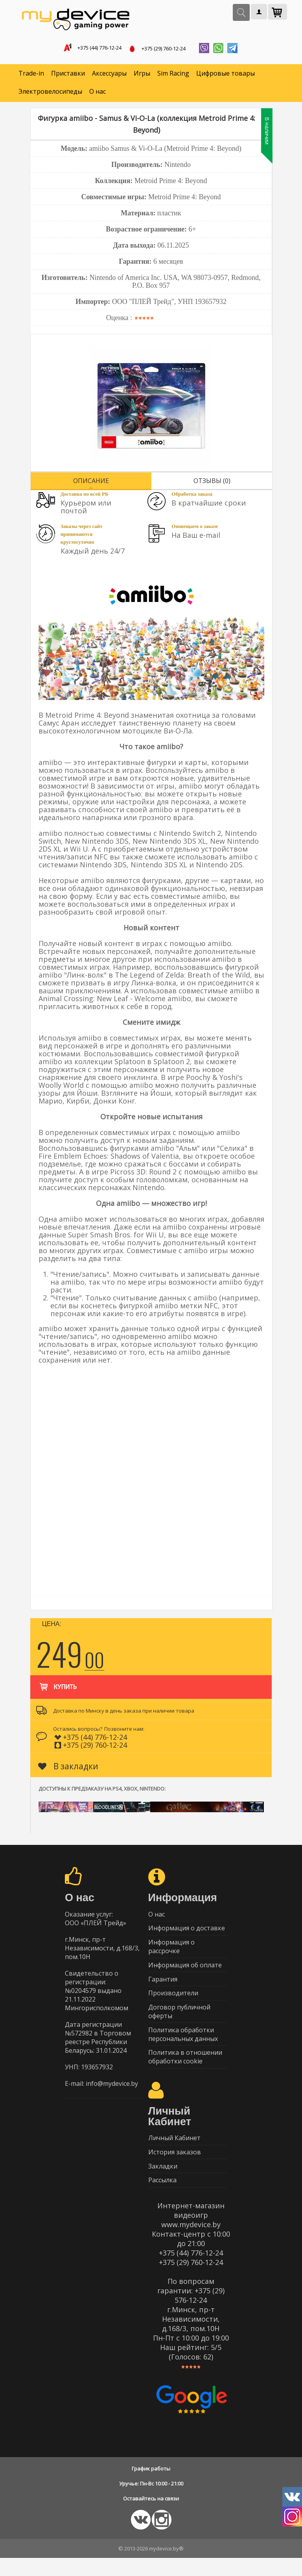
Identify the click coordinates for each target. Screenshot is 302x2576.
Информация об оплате (185, 1971)
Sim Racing (173, 74)
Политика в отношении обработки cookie (185, 2069)
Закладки (162, 2182)
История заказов (174, 2167)
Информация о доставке (186, 1931)
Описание (91, 482)
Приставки (68, 74)
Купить (57, 1685)
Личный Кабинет (174, 2151)
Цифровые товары (225, 74)
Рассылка (162, 2197)
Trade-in (31, 74)
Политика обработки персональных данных (183, 2045)
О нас (97, 93)
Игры (142, 74)
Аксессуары (109, 74)
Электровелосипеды (50, 93)
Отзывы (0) (211, 482)
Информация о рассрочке (171, 1951)
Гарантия (162, 1986)
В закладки (68, 1767)
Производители (173, 2001)
